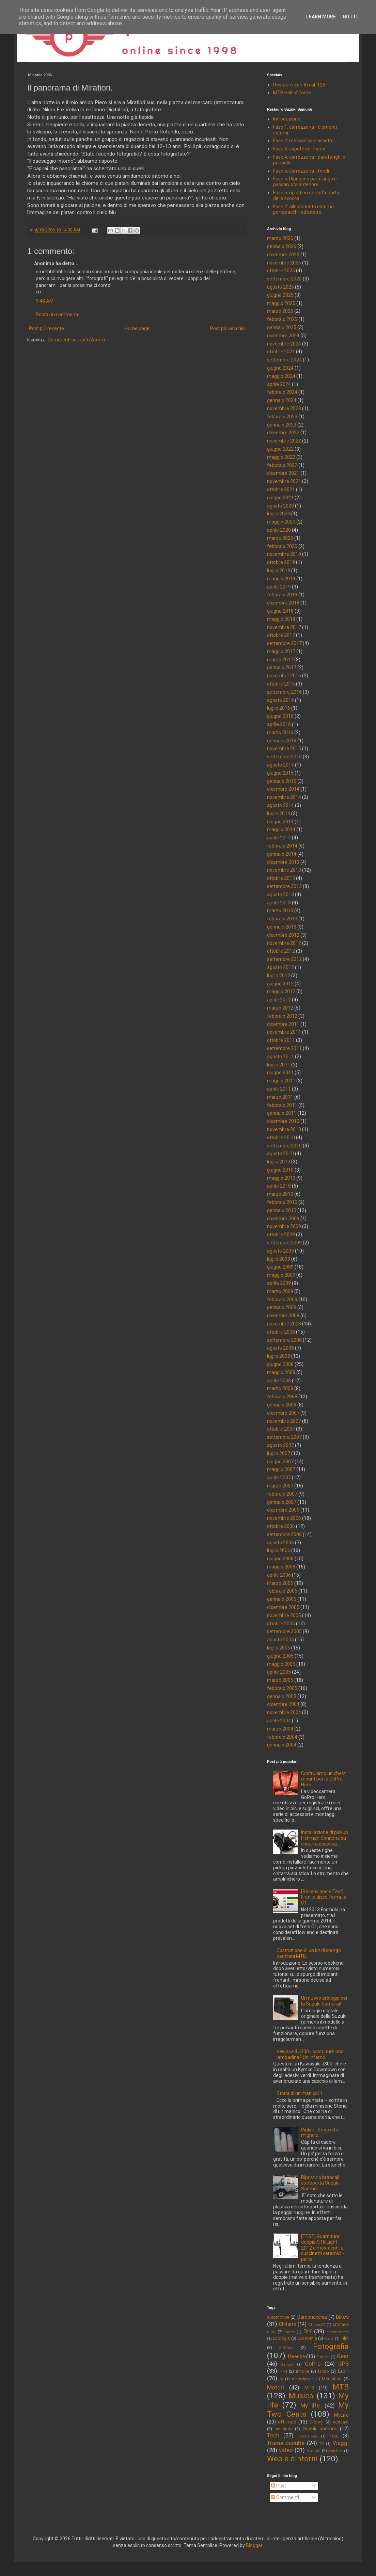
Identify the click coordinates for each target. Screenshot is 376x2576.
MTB (340, 2386)
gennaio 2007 (281, 1502)
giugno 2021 (280, 497)
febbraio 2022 (282, 465)
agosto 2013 (280, 894)
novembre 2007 (284, 1421)
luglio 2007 (278, 1453)
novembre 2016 (284, 675)
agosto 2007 (280, 1445)
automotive (278, 2317)
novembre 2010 (284, 1129)
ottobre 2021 (281, 489)
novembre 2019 (284, 554)
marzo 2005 (280, 1680)
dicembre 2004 (283, 1704)
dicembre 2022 (283, 432)
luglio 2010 (278, 1161)
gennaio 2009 (281, 1307)
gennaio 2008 (281, 1404)
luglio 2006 (278, 1550)
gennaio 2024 (281, 400)
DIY (307, 2331)
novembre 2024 (284, 344)
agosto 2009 (280, 1251)
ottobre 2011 (281, 1040)
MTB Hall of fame (292, 92)
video (286, 2450)
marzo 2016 (280, 732)
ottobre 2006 (281, 1526)
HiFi (283, 2371)
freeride (296, 2356)
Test (334, 2435)
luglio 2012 (278, 975)
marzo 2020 (280, 538)
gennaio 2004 (281, 1745)
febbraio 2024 (282, 392)
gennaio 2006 (281, 1599)
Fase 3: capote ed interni (299, 148)
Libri (343, 2370)
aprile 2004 (279, 1720)
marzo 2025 (280, 311)
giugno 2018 (280, 611)
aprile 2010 (279, 1186)
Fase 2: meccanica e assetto (303, 140)
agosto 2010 (280, 1153)
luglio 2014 (278, 813)
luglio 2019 (278, 570)
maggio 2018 (281, 619)
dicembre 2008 (283, 1315)
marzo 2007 (280, 1485)
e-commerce (338, 2332)
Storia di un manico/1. (300, 2093)
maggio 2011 (281, 1080)
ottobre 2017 (281, 635)
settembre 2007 (284, 1437)
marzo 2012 (280, 1008)
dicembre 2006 (283, 1510)
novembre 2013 (284, 870)
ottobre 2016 (281, 684)
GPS (343, 2363)
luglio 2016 (278, 708)
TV (321, 2444)
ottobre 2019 (281, 562)
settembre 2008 (284, 1340)
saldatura (284, 2428)
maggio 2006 (281, 1566)
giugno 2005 (280, 1656)
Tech (273, 2435)
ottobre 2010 (281, 1137)
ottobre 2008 (281, 1332)
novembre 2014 (284, 797)
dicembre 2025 (283, 254)
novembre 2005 (284, 1615)
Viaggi (340, 2443)
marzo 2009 (280, 1291)
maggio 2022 (281, 457)
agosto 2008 (280, 1348)
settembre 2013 (284, 886)
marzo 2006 (280, 1583)
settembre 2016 (284, 692)
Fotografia (331, 2346)
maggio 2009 (281, 1275)
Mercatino (332, 2378)
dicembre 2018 (283, 603)
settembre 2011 (284, 1048)
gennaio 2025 (281, 327)
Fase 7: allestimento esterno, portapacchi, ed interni (304, 209)
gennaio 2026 (281, 246)
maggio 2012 (281, 991)
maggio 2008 (281, 1372)
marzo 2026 (280, 238)
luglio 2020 (278, 513)
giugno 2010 (280, 1170)
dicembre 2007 (283, 1413)
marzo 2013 (280, 910)
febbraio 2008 (282, 1396)
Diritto (289, 2332)
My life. (310, 2405)
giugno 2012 (280, 983)
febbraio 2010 (282, 1202)
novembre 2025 (284, 262)
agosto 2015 (280, 765)
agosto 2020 (280, 506)
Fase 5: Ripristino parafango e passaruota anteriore (305, 181)
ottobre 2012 (281, 951)
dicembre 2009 (283, 1218)
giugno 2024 (280, 368)
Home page (137, 328)
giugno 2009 (280, 1267)
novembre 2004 (284, 1712)
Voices (313, 2450)
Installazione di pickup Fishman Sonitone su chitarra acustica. (324, 1838)
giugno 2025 (280, 295)
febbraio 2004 (282, 1737)
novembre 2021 (284, 481)
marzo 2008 (280, 1388)
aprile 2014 (279, 837)
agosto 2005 (280, 1639)
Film (345, 2338)
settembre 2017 (284, 643)
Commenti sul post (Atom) (76, 339)
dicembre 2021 (283, 473)
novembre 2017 (284, 627)
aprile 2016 (279, 724)
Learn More (321, 16)
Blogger (254, 2545)
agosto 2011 (280, 1056)
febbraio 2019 (282, 594)
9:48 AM (44, 301)
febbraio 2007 (282, 1494)
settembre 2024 (284, 360)
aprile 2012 (279, 999)
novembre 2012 (284, 943)
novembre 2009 (284, 1226)
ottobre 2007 (281, 1429)
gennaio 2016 (281, 740)
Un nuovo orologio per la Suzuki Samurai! (324, 2001)
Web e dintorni (292, 2458)
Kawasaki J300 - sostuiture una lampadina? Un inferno (310, 2054)
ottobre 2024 (281, 351)
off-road (287, 2422)
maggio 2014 (281, 829)
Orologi (316, 2422)
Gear (343, 2356)
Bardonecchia (312, 2317)
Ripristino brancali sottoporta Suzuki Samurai (320, 2183)
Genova (287, 2364)
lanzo (323, 2371)
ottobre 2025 (281, 270)
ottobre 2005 (281, 1623)
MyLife (341, 2415)
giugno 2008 (280, 1364)
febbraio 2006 (282, 1591)
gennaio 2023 (281, 425)
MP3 (309, 2387)
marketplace (302, 2379)
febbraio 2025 (282, 319)
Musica (300, 2395)
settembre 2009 (284, 1242)
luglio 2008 (278, 1356)
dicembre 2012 (283, 935)
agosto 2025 (280, 287)
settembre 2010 (284, 1145)
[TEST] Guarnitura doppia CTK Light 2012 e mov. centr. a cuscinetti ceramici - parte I (322, 2248)
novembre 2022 (284, 441)
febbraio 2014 (282, 846)
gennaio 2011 (281, 1113)
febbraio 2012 (282, 1016)
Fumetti (323, 2357)
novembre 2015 (284, 748)
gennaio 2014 (281, 854)
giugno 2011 (280, 1072)
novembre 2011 (284, 1032)
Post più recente (46, 328)
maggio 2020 (281, 522)
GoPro (313, 2363)
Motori (275, 2387)
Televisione (307, 2436)
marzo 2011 (280, 1097)
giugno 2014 (280, 821)
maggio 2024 (281, 376)
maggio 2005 (281, 1664)
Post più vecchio (227, 328)
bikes (342, 2316)
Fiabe (328, 2338)
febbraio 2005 (282, 1688)
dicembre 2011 (283, 1024)
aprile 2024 (279, 384)
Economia (307, 2338)
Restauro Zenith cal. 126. (299, 84)
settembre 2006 (284, 1534)
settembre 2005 (284, 1631)
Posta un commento (58, 314)
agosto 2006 (280, 1542)
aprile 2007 (279, 1477)
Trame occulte (285, 2443)
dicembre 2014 (283, 789)
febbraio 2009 (282, 1299)
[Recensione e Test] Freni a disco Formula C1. (323, 1897)
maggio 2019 (281, 578)
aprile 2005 (279, 1672)
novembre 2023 (284, 408)
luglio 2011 (278, 1064)
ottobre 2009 (281, 1234)
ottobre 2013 (281, 878)
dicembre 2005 (283, 1607)
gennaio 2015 (281, 781)
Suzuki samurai (320, 2428)
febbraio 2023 (282, 416)
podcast (341, 2422)
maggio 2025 (281, 303)
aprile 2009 (279, 1283)
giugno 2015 (280, 773)
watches (335, 2451)
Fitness (286, 2347)
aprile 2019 (279, 587)
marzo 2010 (280, 1194)
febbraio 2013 (282, 918)
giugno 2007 (280, 1461)
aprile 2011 (279, 1089)
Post (278, 2486)
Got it (351, 16)
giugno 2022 (280, 449)
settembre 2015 (284, 756)
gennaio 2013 (281, 927)
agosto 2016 (280, 700)
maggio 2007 (281, 1469)
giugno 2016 (280, 716)
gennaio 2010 (281, 1210)
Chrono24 (316, 2324)
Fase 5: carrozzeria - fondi (301, 171)
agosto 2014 (280, 805)
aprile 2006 (279, 1575)
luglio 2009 (278, 1259)
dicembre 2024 (283, 335)
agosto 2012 (280, 967)
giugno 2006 (280, 1558)
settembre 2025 (284, 278)
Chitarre (287, 2324)
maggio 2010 (281, 1178)
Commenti (285, 2497)
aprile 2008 (279, 1380)
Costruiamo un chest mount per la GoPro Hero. (323, 1779)
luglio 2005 (278, 1648)
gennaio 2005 (281, 1696)
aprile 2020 (279, 530)
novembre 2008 (284, 1323)
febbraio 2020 (282, 546)
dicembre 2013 (283, 862)
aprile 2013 (279, 902)
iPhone (302, 2371)
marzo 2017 (280, 659)
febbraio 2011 (282, 1105)
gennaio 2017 (281, 667)
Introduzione (286, 119)
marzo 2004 (280, 1729)
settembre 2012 (284, 959)
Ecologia (281, 2338)
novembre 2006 (284, 1518)
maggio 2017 (281, 651)
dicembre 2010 (283, 1121)
